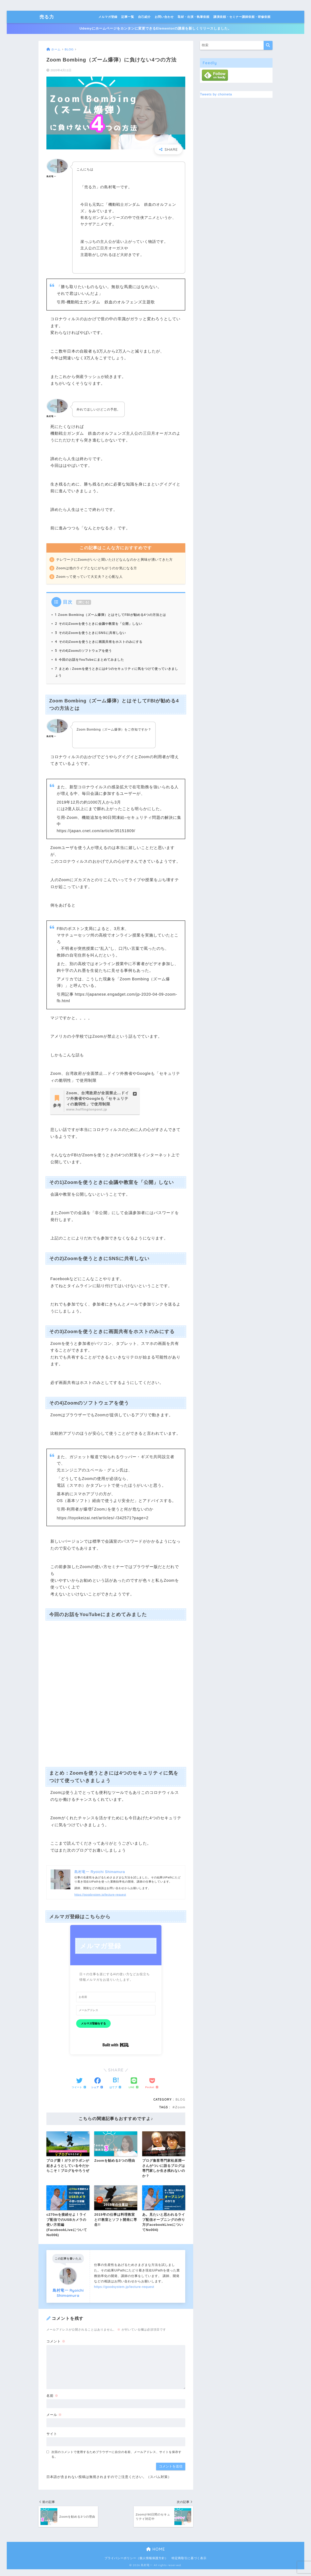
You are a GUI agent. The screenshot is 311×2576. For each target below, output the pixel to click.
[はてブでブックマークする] (115, 2084)
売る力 (46, 17)
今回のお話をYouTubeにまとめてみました (89, 659)
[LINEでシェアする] (134, 2084)
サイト (51, 2434)
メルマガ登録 (107, 16)
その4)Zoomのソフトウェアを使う (83, 650)
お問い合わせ (164, 16)
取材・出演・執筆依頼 (193, 16)
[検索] (268, 45)
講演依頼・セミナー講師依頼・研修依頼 (242, 16)
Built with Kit (116, 2044)
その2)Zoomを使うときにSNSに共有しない (90, 633)
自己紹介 (144, 16)
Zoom (180, 2107)
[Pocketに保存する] (152, 2084)
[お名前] (116, 1997)
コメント (55, 2341)
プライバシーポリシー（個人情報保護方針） (136, 2558)
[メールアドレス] (116, 2010)
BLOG (180, 2099)
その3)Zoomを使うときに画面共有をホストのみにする (98, 641)
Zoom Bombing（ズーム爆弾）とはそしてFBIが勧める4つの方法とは (110, 614)
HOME (155, 2549)
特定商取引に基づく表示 (189, 2558)
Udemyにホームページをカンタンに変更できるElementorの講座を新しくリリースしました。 (156, 28)
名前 (52, 2396)
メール (54, 2415)
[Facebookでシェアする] (97, 2084)
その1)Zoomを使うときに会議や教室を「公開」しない (98, 623)
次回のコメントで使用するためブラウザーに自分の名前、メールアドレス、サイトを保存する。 (116, 2454)
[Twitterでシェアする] (79, 2084)
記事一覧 (127, 16)
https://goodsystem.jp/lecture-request (100, 1894)
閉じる (83, 602)
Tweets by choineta (216, 94)
